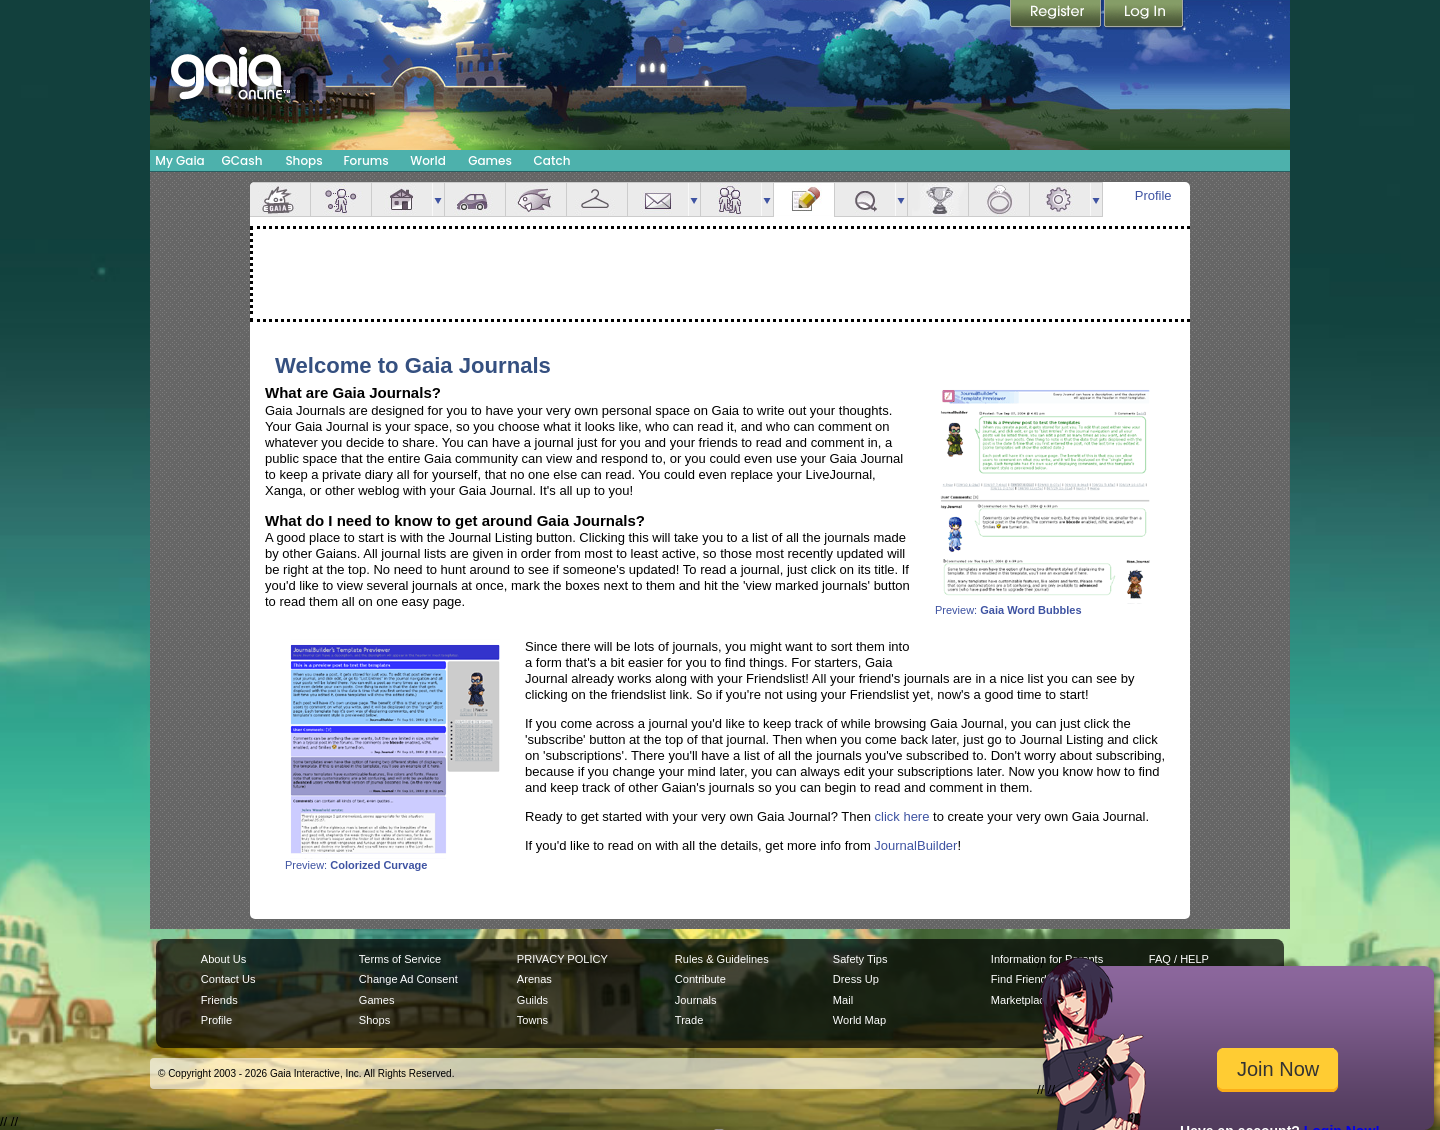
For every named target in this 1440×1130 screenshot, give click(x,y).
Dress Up (856, 979)
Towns (532, 1020)
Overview (280, 199)
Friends (731, 199)
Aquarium (536, 199)
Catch (552, 160)
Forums (365, 160)
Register (1057, 15)
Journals (696, 1000)
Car (475, 199)
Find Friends (1021, 979)
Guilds (532, 1000)
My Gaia (179, 160)
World (428, 160)
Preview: (1045, 605)
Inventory (597, 199)
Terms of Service (400, 959)
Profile (1153, 195)
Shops (303, 160)
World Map (859, 1020)
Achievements (938, 199)
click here (902, 816)
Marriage (999, 199)
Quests (865, 199)
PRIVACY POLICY (562, 959)
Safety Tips (860, 959)
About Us (223, 959)
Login (1144, 15)
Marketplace (1021, 1000)
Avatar (341, 199)
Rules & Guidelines (722, 959)
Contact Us (228, 979)
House (402, 199)
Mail (658, 199)
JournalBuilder (915, 845)
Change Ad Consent (408, 979)
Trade (689, 1020)
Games (490, 160)
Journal (804, 199)
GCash (242, 160)
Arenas (534, 979)
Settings (1060, 199)
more (438, 199)
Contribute (700, 979)
